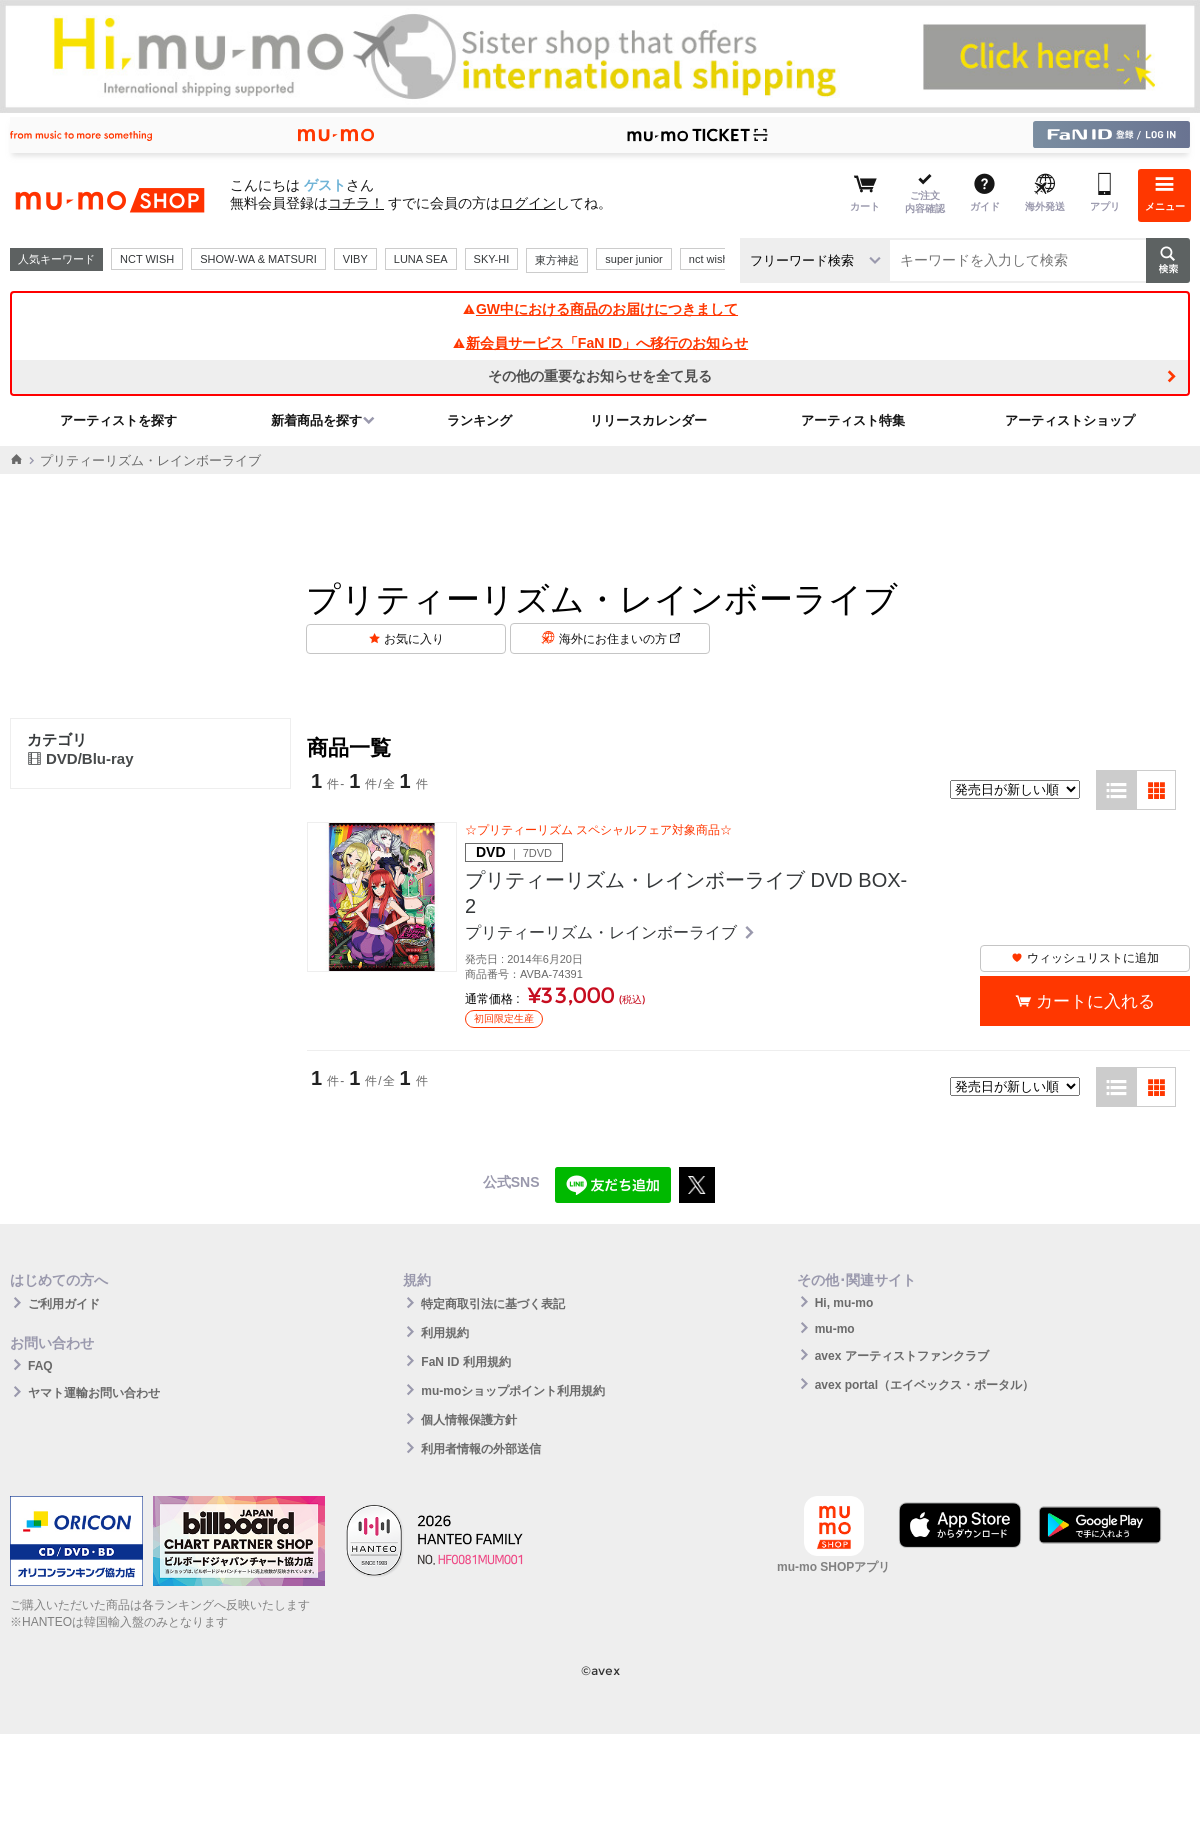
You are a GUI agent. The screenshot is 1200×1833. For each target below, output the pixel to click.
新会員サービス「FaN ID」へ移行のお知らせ (600, 343)
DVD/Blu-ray (80, 758)
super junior (633, 259)
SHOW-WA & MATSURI (258, 259)
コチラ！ (356, 203)
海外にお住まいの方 (619, 639)
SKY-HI (492, 259)
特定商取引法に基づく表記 (493, 1304)
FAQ (40, 1366)
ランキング (479, 420)
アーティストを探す (118, 420)
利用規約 (445, 1333)
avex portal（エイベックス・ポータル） (924, 1385)
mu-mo (835, 1329)
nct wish (709, 259)
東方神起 (557, 260)
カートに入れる (1095, 1001)
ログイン (528, 203)
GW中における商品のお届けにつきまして (600, 309)
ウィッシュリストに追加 (1085, 958)
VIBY (355, 259)
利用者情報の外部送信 (481, 1449)
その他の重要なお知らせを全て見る (600, 376)
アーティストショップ (1070, 420)
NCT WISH (147, 259)
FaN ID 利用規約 (465, 1362)
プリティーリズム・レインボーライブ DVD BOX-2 (686, 893)
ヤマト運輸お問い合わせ (94, 1393)
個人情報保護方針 (469, 1420)
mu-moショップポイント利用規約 (513, 1391)
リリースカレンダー (648, 420)
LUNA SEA (421, 259)
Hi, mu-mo (844, 1303)
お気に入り (414, 639)
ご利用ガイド (64, 1304)
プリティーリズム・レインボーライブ (603, 932)
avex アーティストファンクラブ (902, 1356)
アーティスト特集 (853, 420)
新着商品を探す (316, 420)
